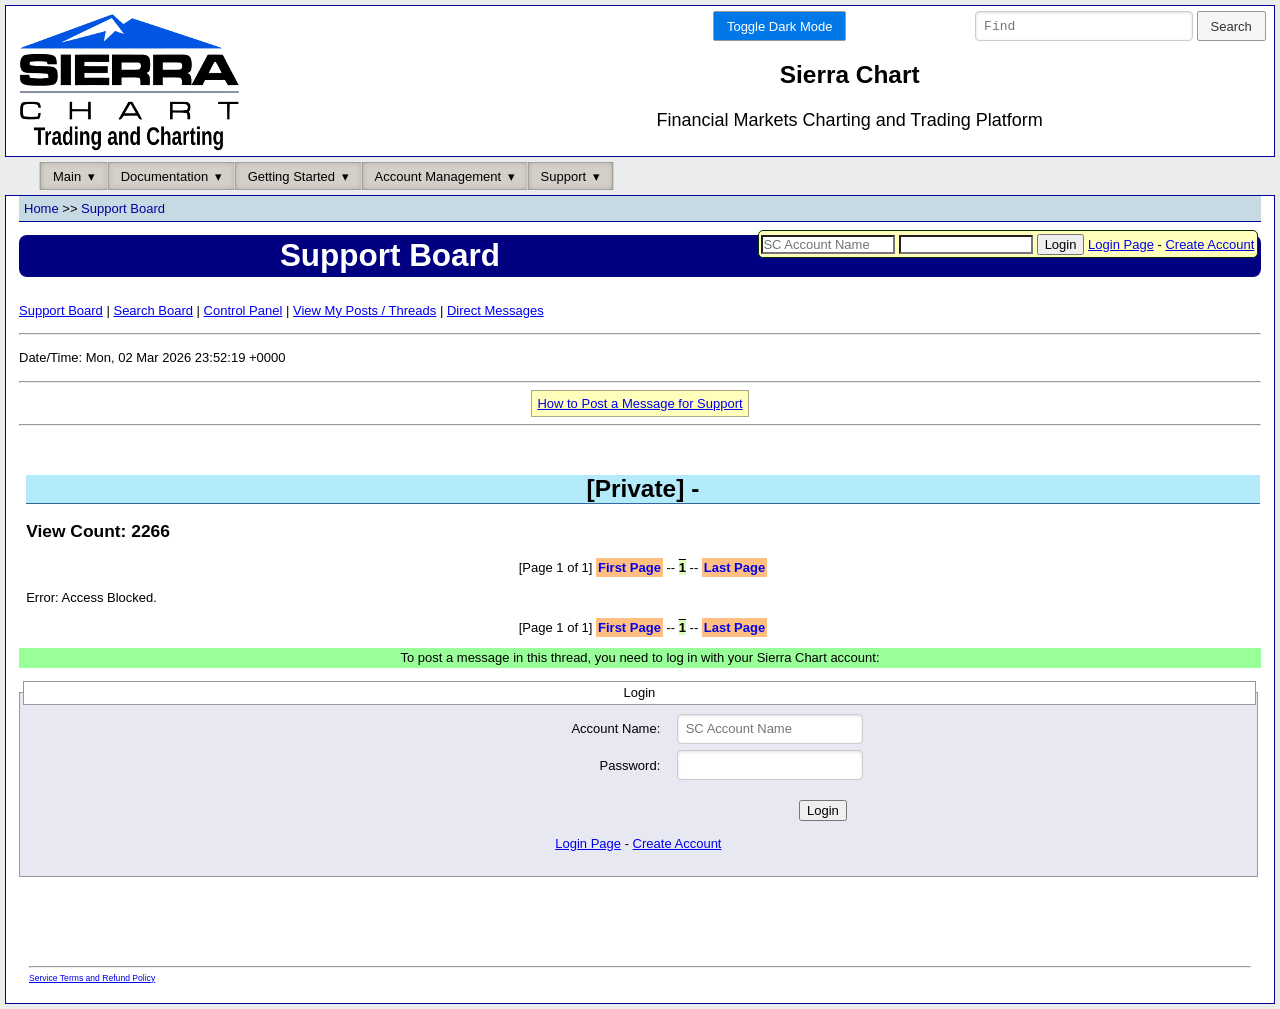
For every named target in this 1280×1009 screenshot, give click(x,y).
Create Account (1209, 244)
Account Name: (615, 729)
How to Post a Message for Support (639, 403)
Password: (630, 765)
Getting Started (291, 176)
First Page (629, 567)
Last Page (734, 567)
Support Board (123, 209)
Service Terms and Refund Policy (92, 978)
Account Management (438, 176)
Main (67, 176)
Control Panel (243, 310)
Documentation (164, 176)
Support (564, 176)
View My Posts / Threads (364, 310)
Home (41, 209)
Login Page (1121, 244)
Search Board (153, 310)
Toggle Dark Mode (780, 26)
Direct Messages (495, 310)
